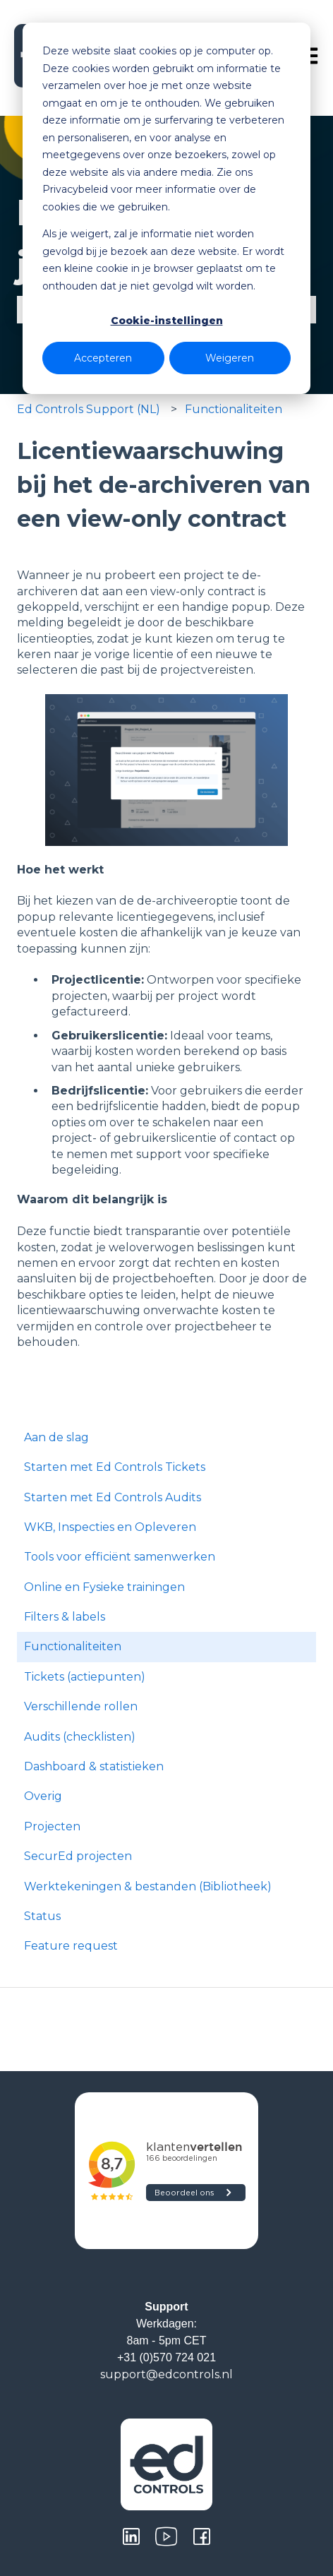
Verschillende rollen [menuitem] (81, 1706)
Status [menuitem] (42, 1916)
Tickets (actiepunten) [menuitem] (84, 1676)
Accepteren (103, 358)
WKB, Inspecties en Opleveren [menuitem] (110, 1527)
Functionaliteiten (233, 409)
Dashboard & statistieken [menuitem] (94, 1766)
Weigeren (229, 358)
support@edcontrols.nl (166, 2374)
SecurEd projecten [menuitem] (78, 1856)
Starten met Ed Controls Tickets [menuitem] (114, 1467)
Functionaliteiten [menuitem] (72, 1646)
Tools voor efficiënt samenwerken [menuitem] (119, 1556)
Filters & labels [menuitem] (64, 1616)
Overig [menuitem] (43, 1796)
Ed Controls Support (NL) (88, 409)
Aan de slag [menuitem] (56, 1437)
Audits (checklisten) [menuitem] (79, 1736)
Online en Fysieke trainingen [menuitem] (104, 1587)
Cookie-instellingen (167, 320)
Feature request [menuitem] (71, 1945)
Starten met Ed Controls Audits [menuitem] (112, 1497)
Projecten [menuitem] (52, 1826)
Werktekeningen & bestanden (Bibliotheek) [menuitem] (148, 1886)
